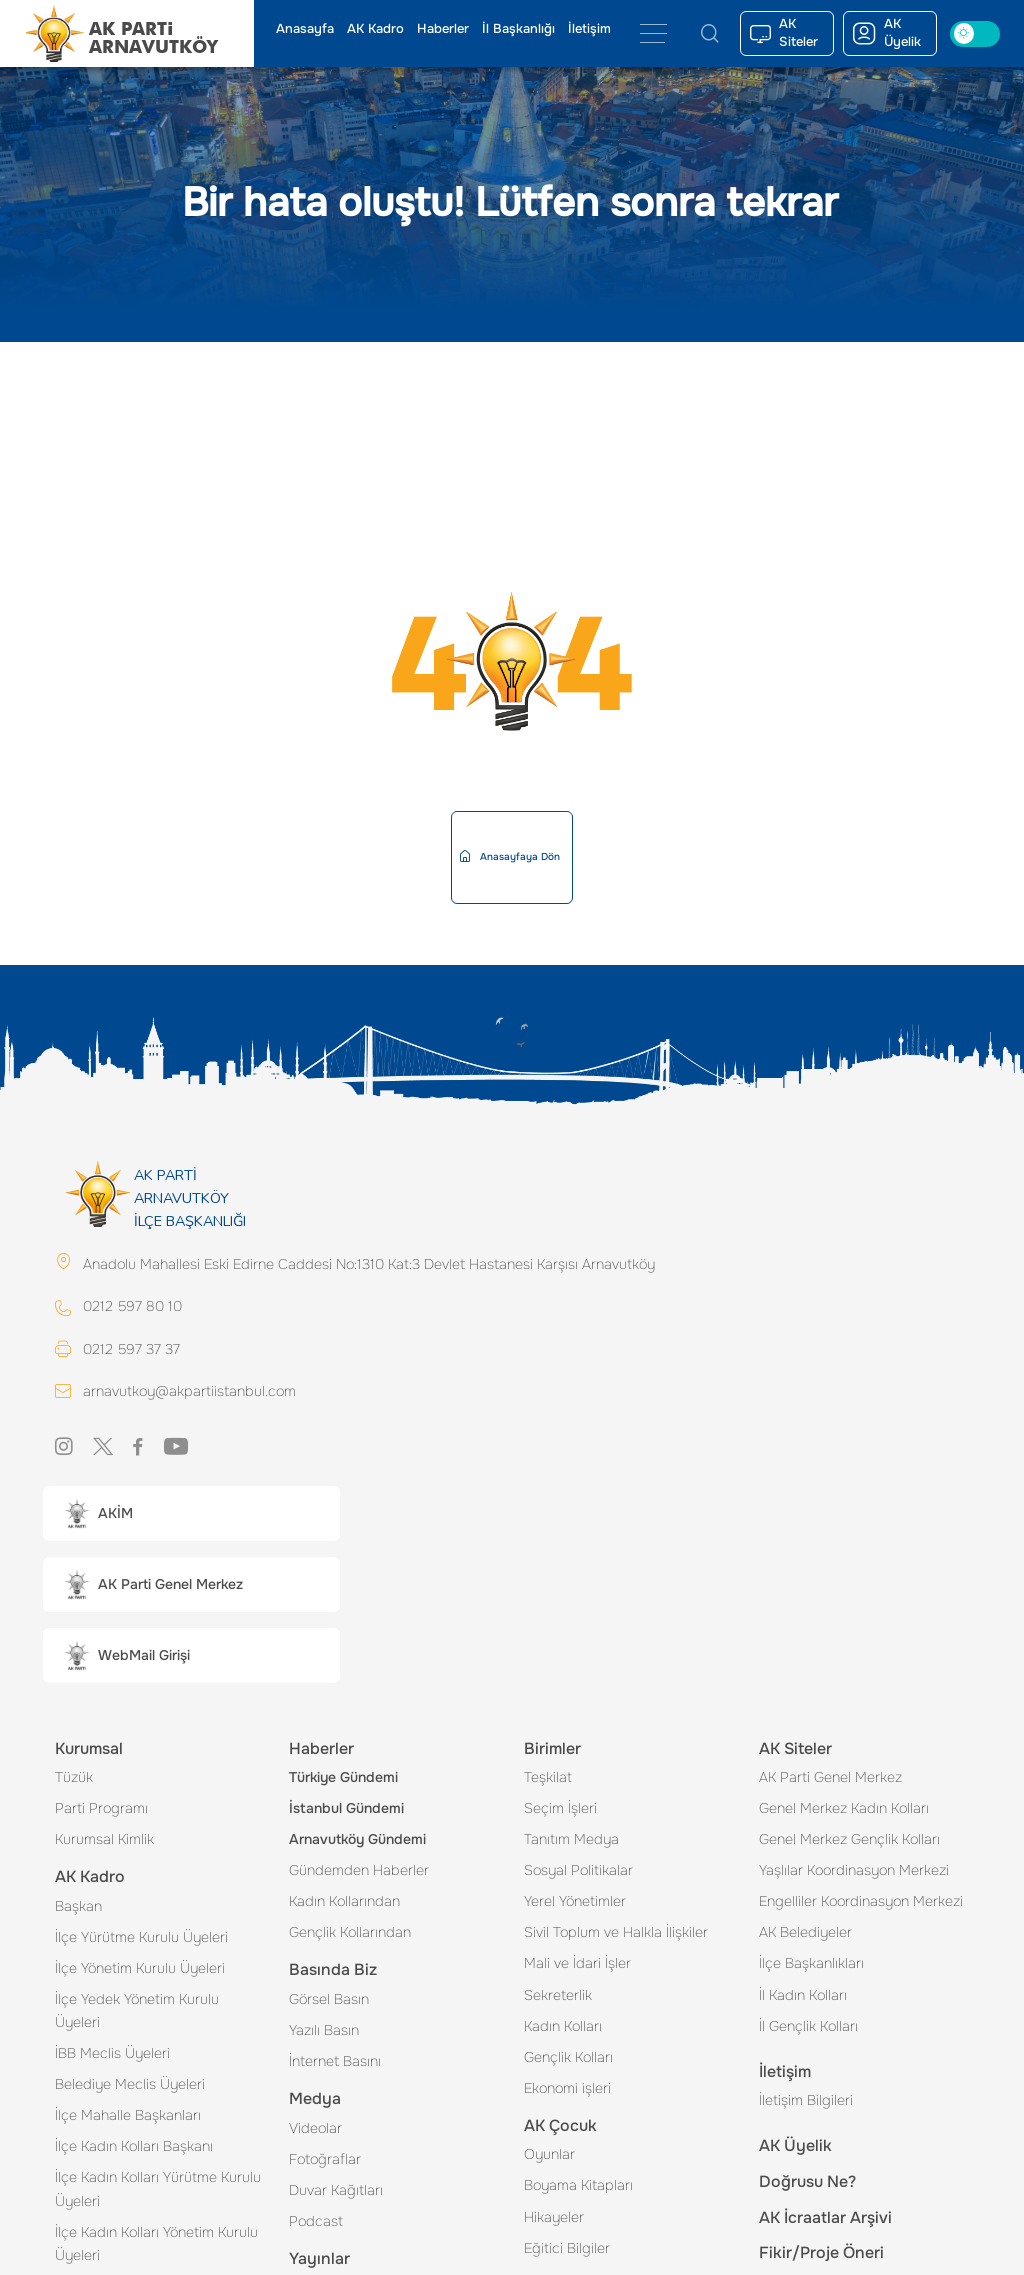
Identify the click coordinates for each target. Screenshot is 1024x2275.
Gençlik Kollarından (350, 1934)
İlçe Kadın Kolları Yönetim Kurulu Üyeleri (156, 2245)
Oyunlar (549, 2156)
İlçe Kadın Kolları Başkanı (134, 2148)
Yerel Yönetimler (575, 1903)
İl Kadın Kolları (803, 1997)
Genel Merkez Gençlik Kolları (849, 1841)
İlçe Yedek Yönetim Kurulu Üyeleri (137, 2012)
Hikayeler (554, 2219)
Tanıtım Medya (571, 1841)
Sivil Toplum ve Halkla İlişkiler (616, 1934)
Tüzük (74, 1779)
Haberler (443, 29)
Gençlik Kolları (568, 2059)
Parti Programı (101, 1810)
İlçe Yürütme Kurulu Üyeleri (141, 1939)
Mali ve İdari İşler (577, 1965)
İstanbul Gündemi (346, 1810)
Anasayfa (305, 29)
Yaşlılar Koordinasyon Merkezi (854, 1872)
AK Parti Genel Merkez (830, 1779)
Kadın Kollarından (344, 1903)
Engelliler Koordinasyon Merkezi (861, 1903)
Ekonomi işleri (567, 2090)
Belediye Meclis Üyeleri (130, 2086)
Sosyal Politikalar (578, 1872)
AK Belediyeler (805, 1934)
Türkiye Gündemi (343, 1779)
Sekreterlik (558, 1997)
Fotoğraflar (325, 2161)
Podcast (316, 2223)
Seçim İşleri (560, 1810)
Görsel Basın (329, 2001)
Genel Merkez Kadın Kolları (844, 1810)
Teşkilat (548, 1779)
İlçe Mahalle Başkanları (128, 2117)
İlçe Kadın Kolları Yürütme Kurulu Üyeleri (158, 2190)
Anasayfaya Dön (510, 857)
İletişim (589, 29)
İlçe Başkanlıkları (811, 1965)
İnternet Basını (335, 2063)
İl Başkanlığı (518, 29)
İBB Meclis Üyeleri (112, 2055)
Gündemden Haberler (359, 1872)
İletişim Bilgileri (806, 2102)
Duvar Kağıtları (336, 2192)
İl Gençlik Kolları (808, 2028)
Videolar (315, 2130)
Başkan (78, 1908)
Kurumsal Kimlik (104, 1841)
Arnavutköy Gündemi (357, 1841)
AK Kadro (375, 29)
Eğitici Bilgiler (567, 2250)
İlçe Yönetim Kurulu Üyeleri (140, 1970)
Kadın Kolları (563, 2028)
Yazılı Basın (324, 2032)
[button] (191, 1515)
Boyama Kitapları (578, 2187)
